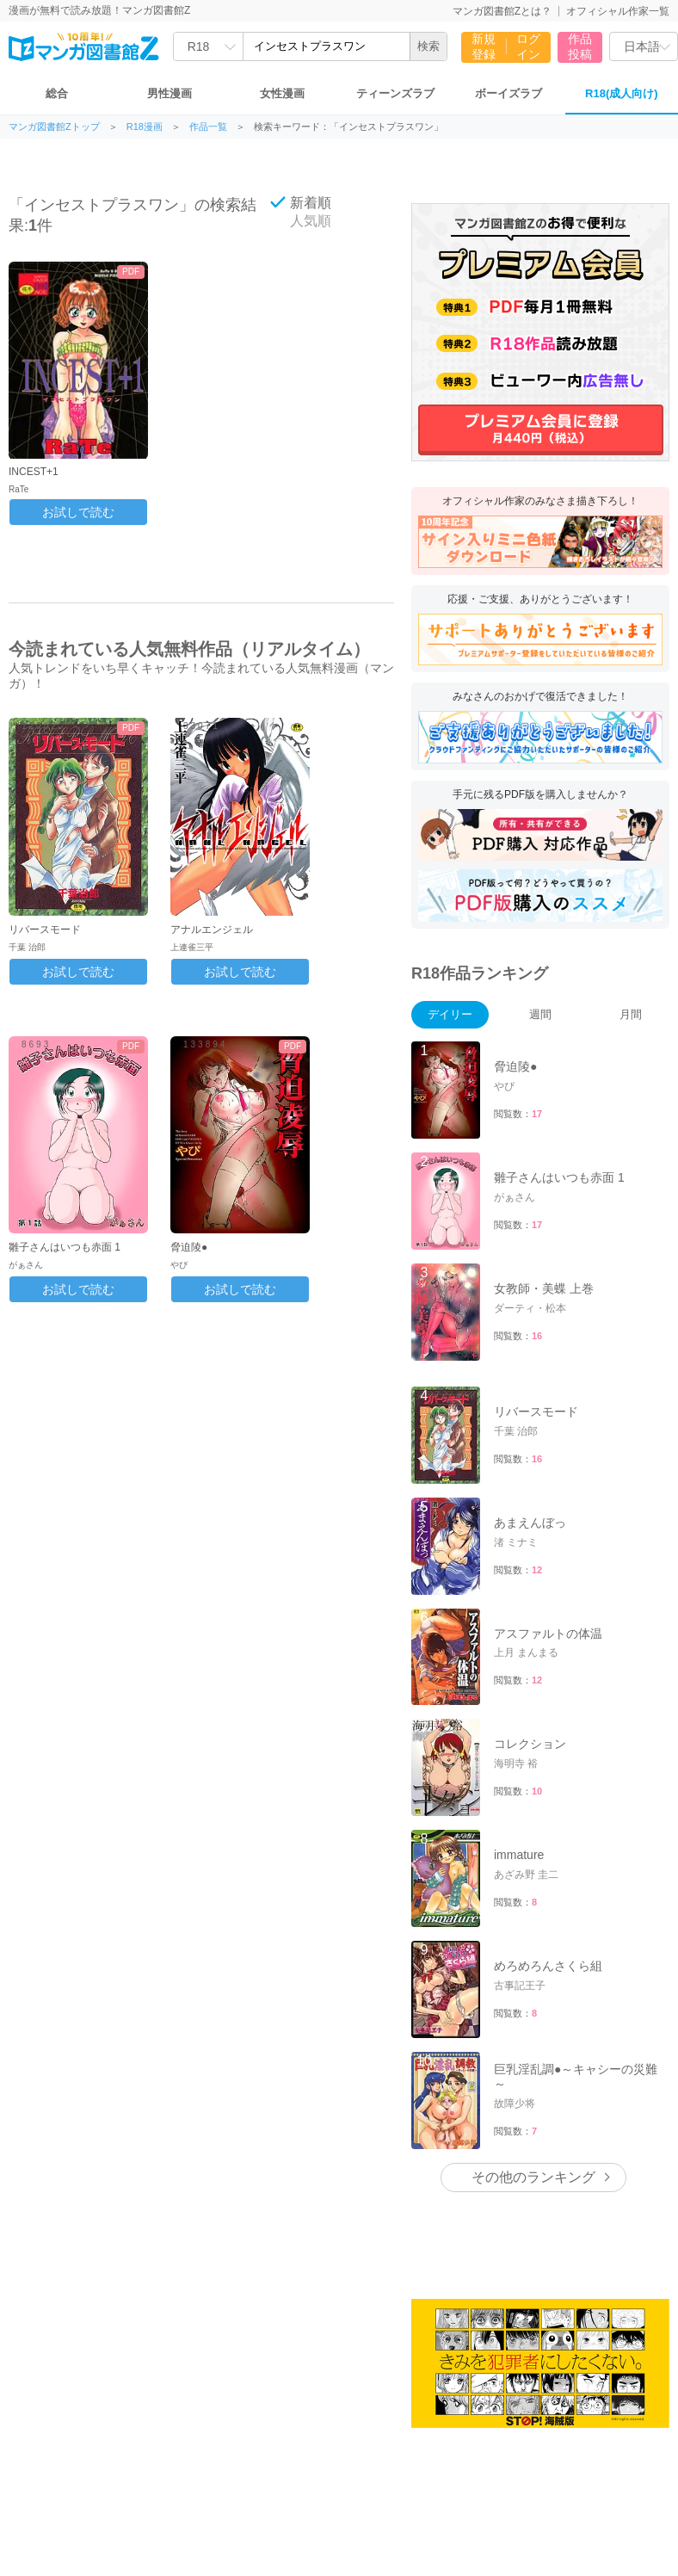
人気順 (300, 220)
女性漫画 (282, 93)
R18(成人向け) (621, 93)
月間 (630, 1014)
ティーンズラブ (395, 93)
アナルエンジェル (211, 930)
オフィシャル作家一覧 (617, 11)
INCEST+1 (34, 472)
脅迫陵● (188, 1247)
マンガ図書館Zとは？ (502, 11)
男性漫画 (169, 93)
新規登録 (484, 46)
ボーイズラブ (508, 93)
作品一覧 (208, 127)
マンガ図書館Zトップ (54, 127)
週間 (540, 1014)
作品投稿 (580, 46)
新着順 (300, 202)
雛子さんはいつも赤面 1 (64, 1247)
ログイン (528, 46)
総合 (57, 93)
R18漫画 (144, 127)
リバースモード (45, 930)
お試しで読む (78, 512)
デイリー (450, 1014)
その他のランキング (533, 2177)
